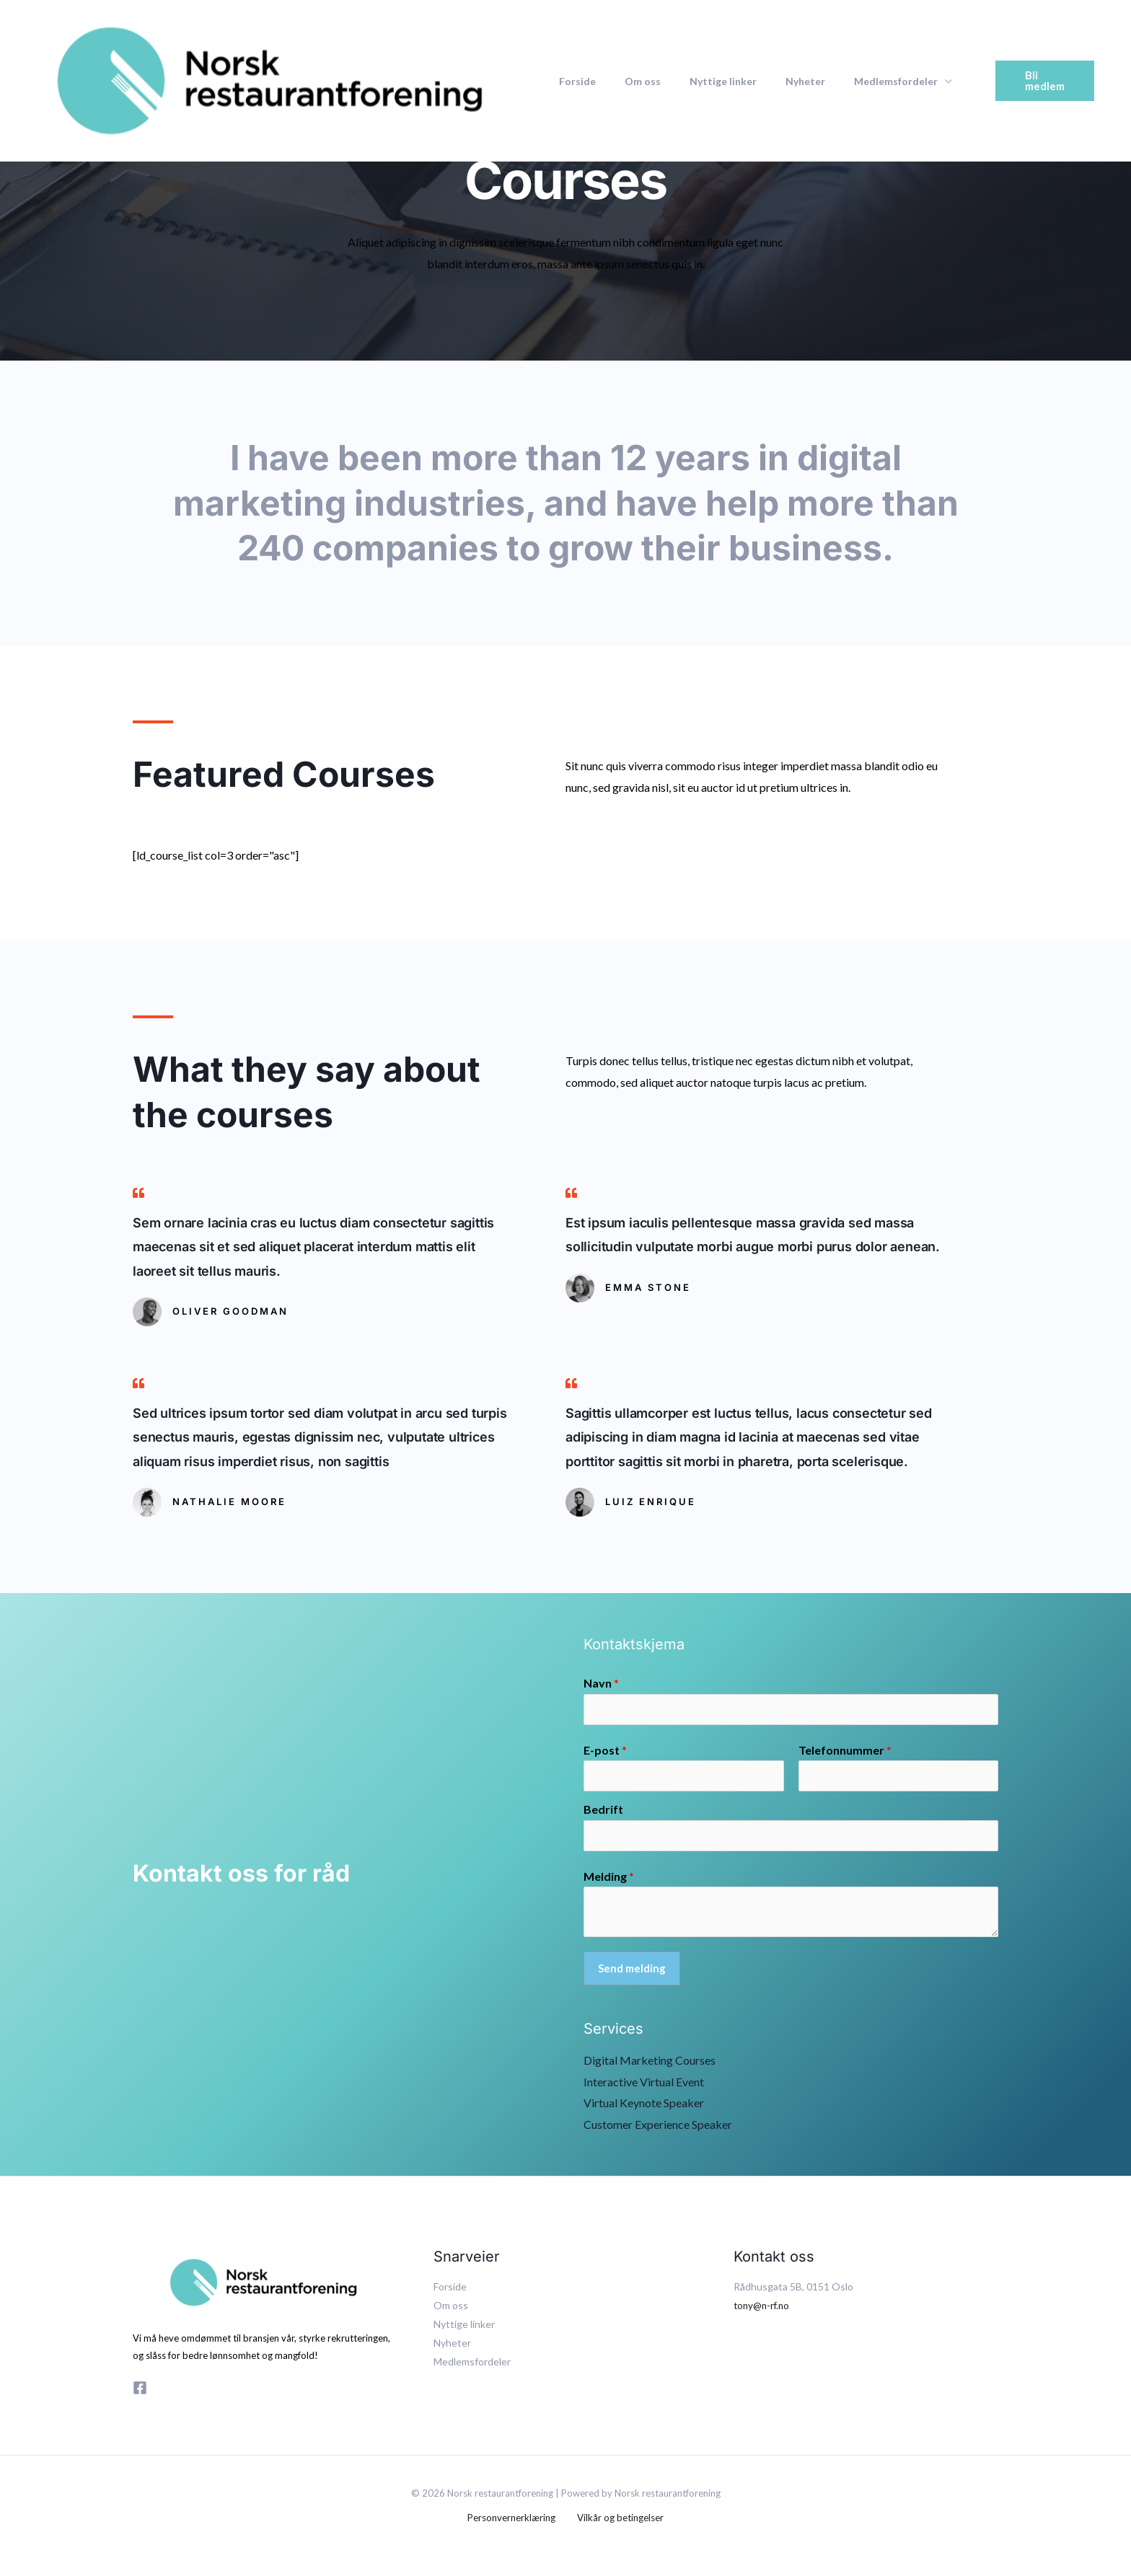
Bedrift (603, 1812)
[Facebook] (140, 2393)
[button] (1037, 80)
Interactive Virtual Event (644, 2087)
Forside (573, 81)
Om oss (630, 81)
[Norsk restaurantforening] (270, 79)
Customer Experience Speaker (658, 2129)
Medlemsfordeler (857, 81)
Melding (609, 1880)
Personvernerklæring (514, 2523)
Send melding (632, 1973)
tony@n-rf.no (763, 2310)
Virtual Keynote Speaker (644, 2107)
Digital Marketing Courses (650, 2065)
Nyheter (775, 81)
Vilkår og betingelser (617, 2523)
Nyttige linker (701, 81)
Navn (601, 1683)
